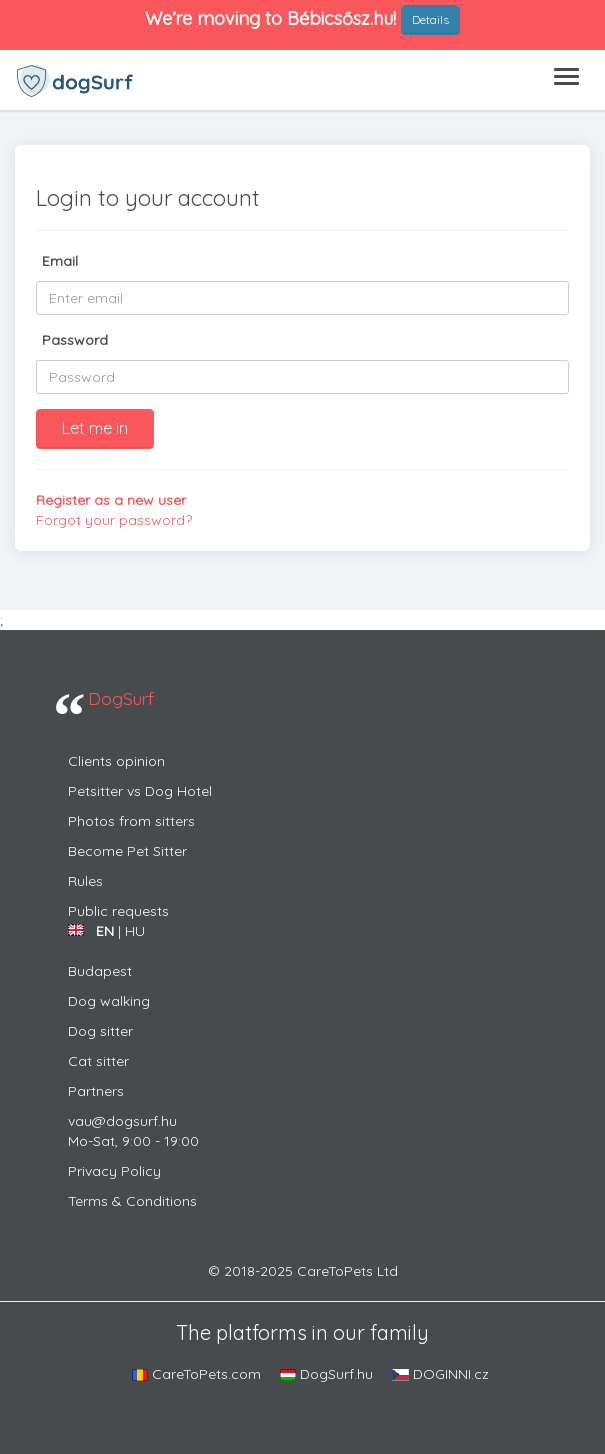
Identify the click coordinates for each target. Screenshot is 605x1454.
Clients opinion (116, 761)
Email (60, 261)
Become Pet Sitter (127, 851)
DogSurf (121, 698)
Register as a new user (111, 500)
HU (135, 931)
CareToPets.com (196, 1374)
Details (430, 19)
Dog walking (109, 1001)
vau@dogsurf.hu (122, 1121)
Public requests (118, 911)
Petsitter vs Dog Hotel (140, 791)
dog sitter (100, 1031)
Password (75, 340)
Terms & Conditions (132, 1201)
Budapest (100, 971)
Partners (96, 1091)
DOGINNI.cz (440, 1374)
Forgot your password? (114, 520)
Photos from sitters (131, 821)
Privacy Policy (114, 1171)
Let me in (95, 428)
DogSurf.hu (326, 1374)
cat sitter (98, 1061)
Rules (85, 881)
